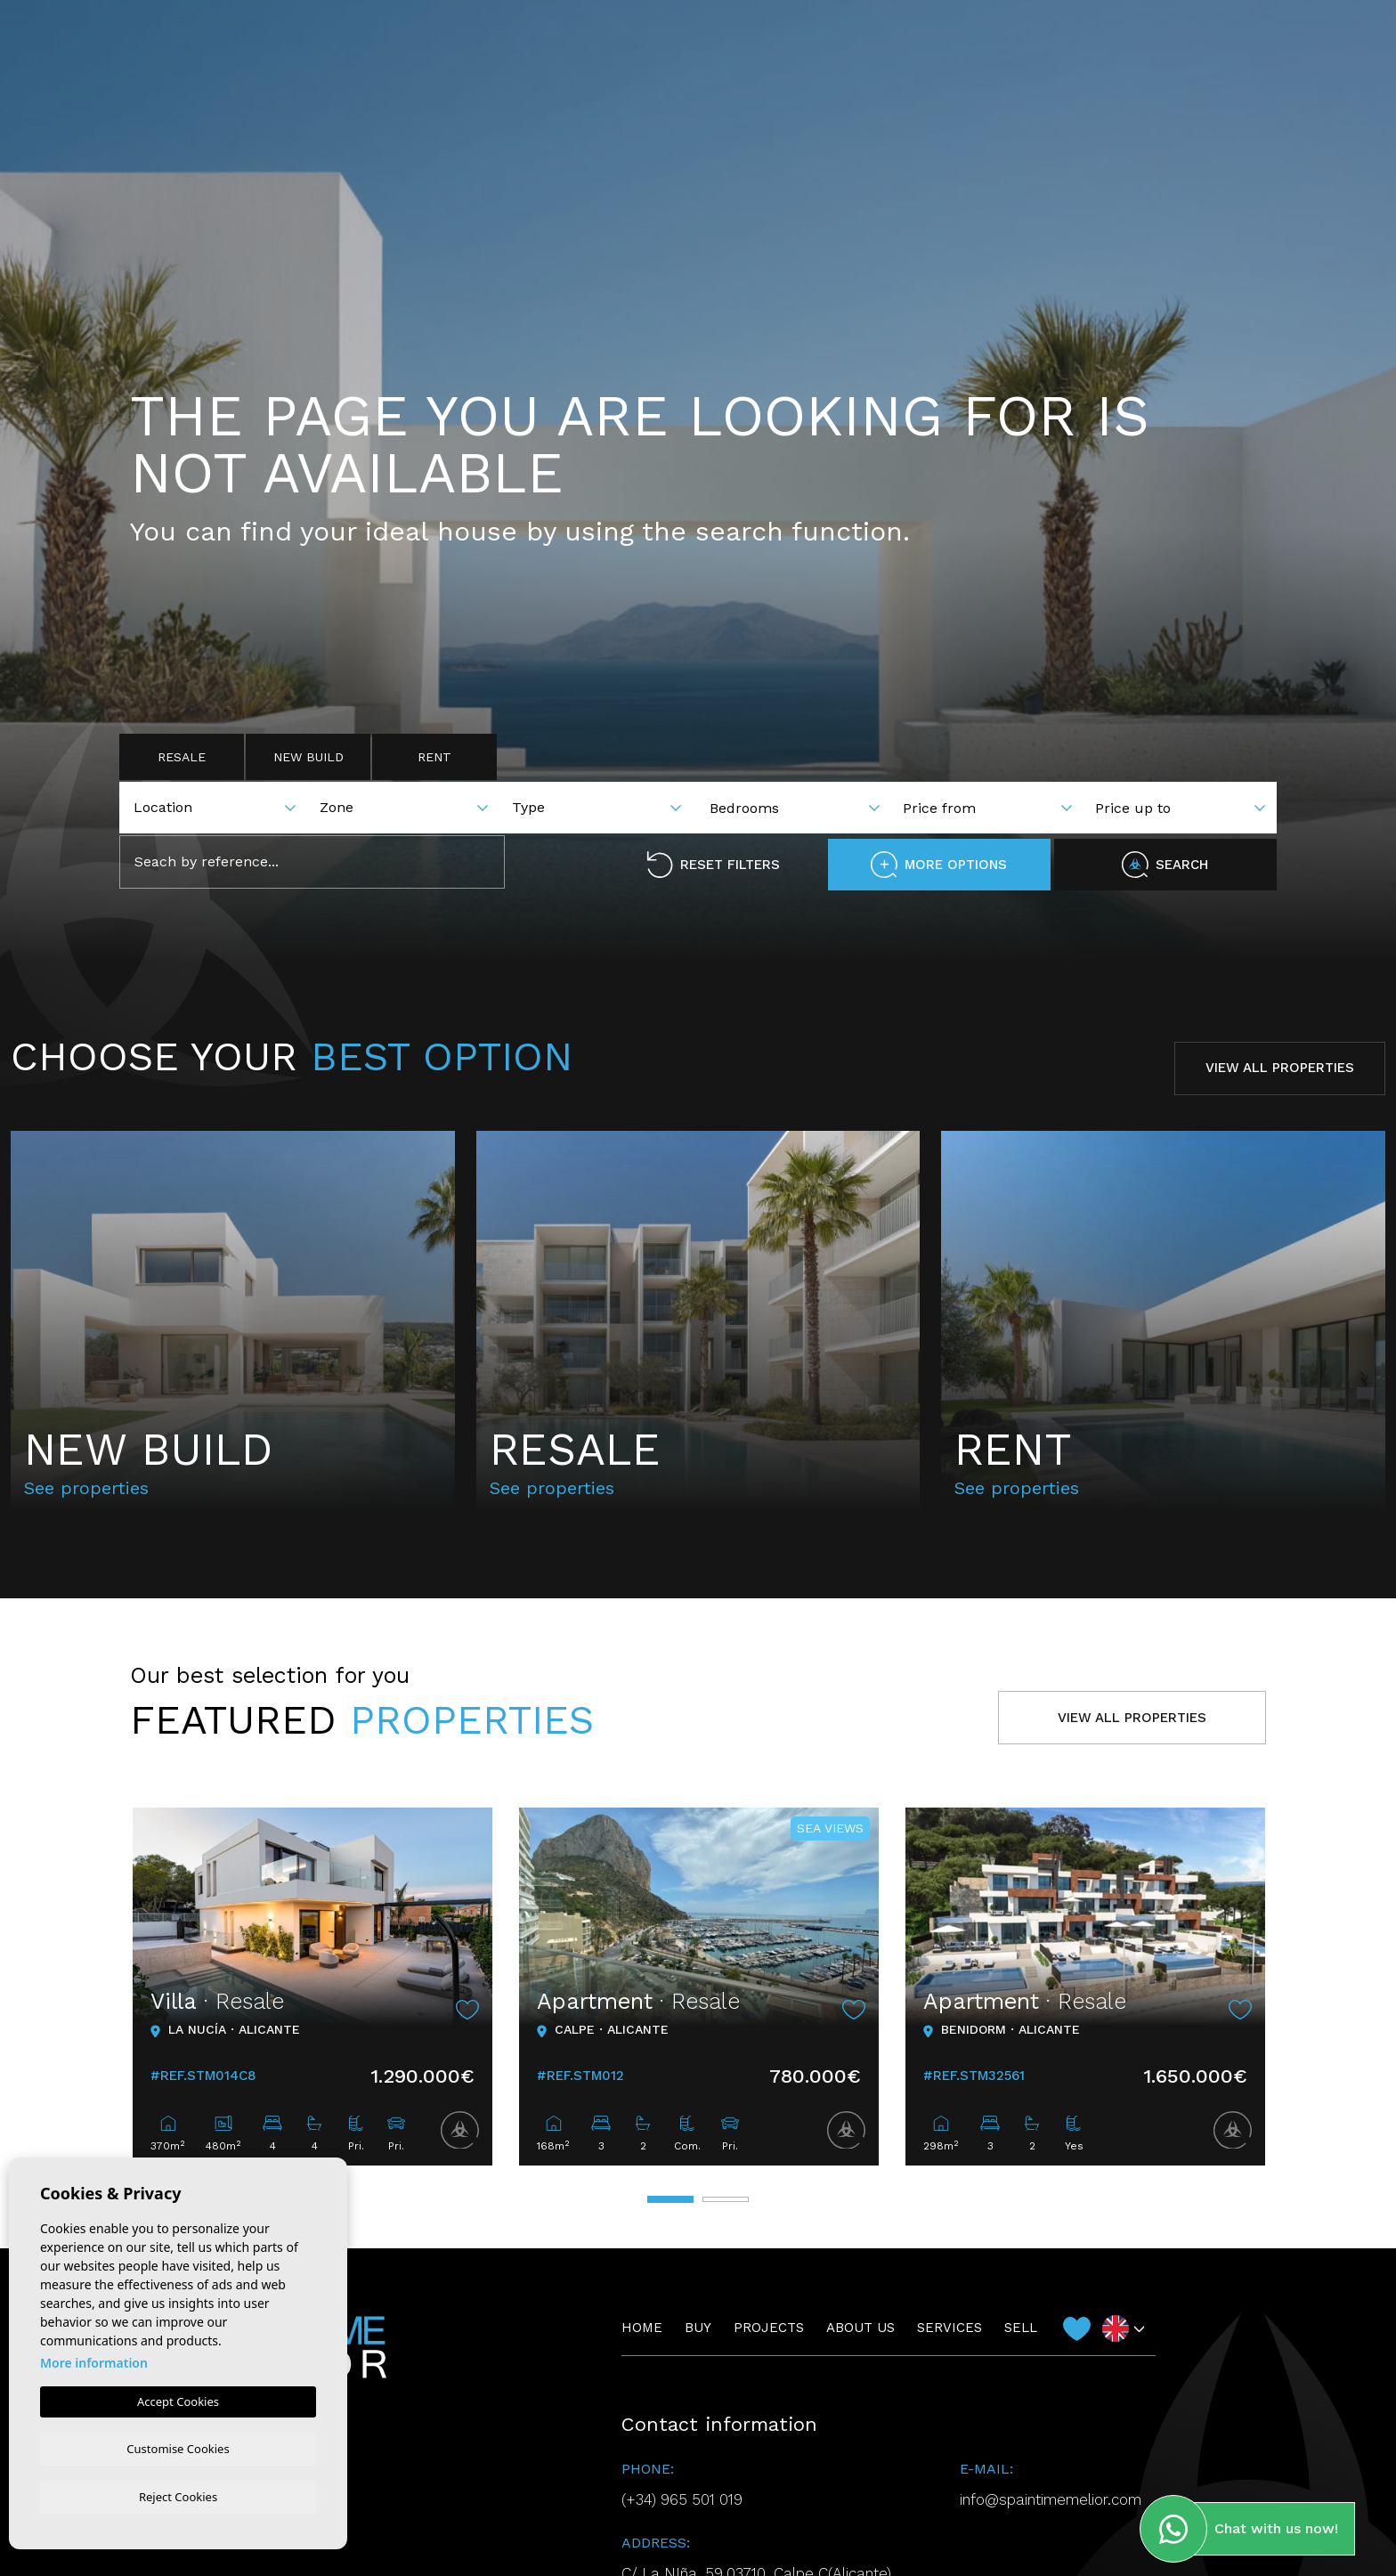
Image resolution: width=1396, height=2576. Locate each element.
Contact (1208, 54)
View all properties (1279, 1068)
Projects (690, 53)
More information (94, 2361)
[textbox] (221, 807)
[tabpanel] (312, 1987)
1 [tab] (670, 2199)
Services (884, 53)
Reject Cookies (178, 2496)
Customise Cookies (177, 2447)
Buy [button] (613, 53)
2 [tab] (725, 2199)
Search (1165, 864)
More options (939, 864)
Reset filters (713, 864)
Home (552, 53)
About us (789, 53)
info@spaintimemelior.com (1050, 2499)
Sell (962, 53)
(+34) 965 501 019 (682, 2499)
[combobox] (219, 806)
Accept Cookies (178, 2400)
